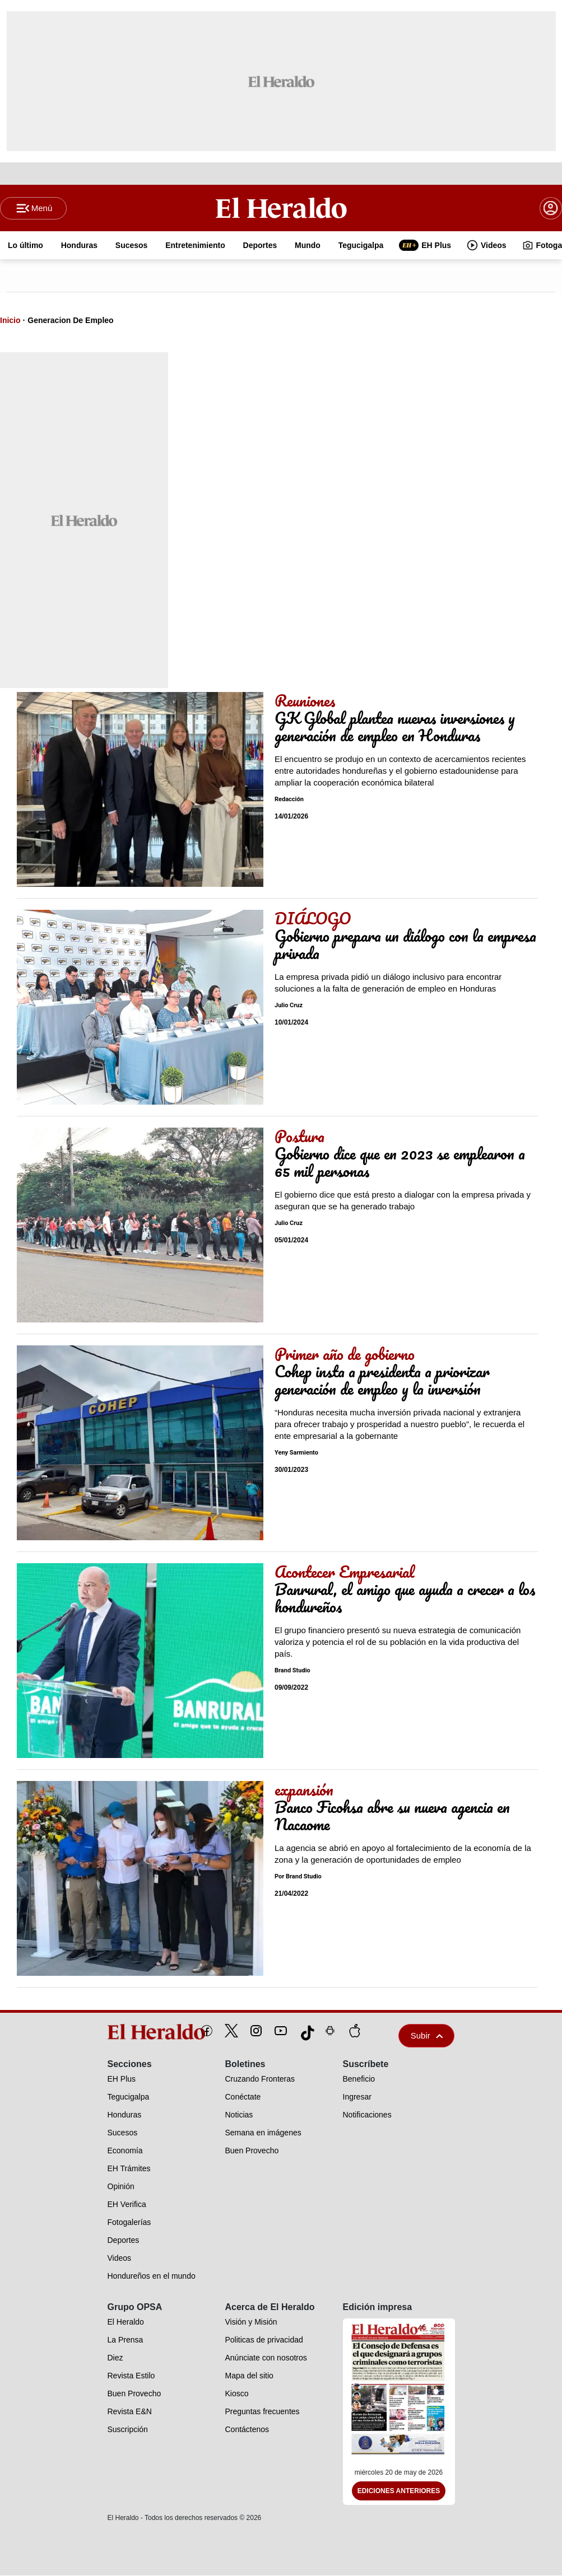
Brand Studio (292, 1671)
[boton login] (551, 208)
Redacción (289, 799)
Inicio (10, 320)
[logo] (131, 2032)
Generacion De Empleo (70, 320)
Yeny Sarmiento (296, 1453)
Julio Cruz (289, 1005)
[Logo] (281, 207)
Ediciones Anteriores (398, 2491)
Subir (427, 2036)
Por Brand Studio (298, 1877)
